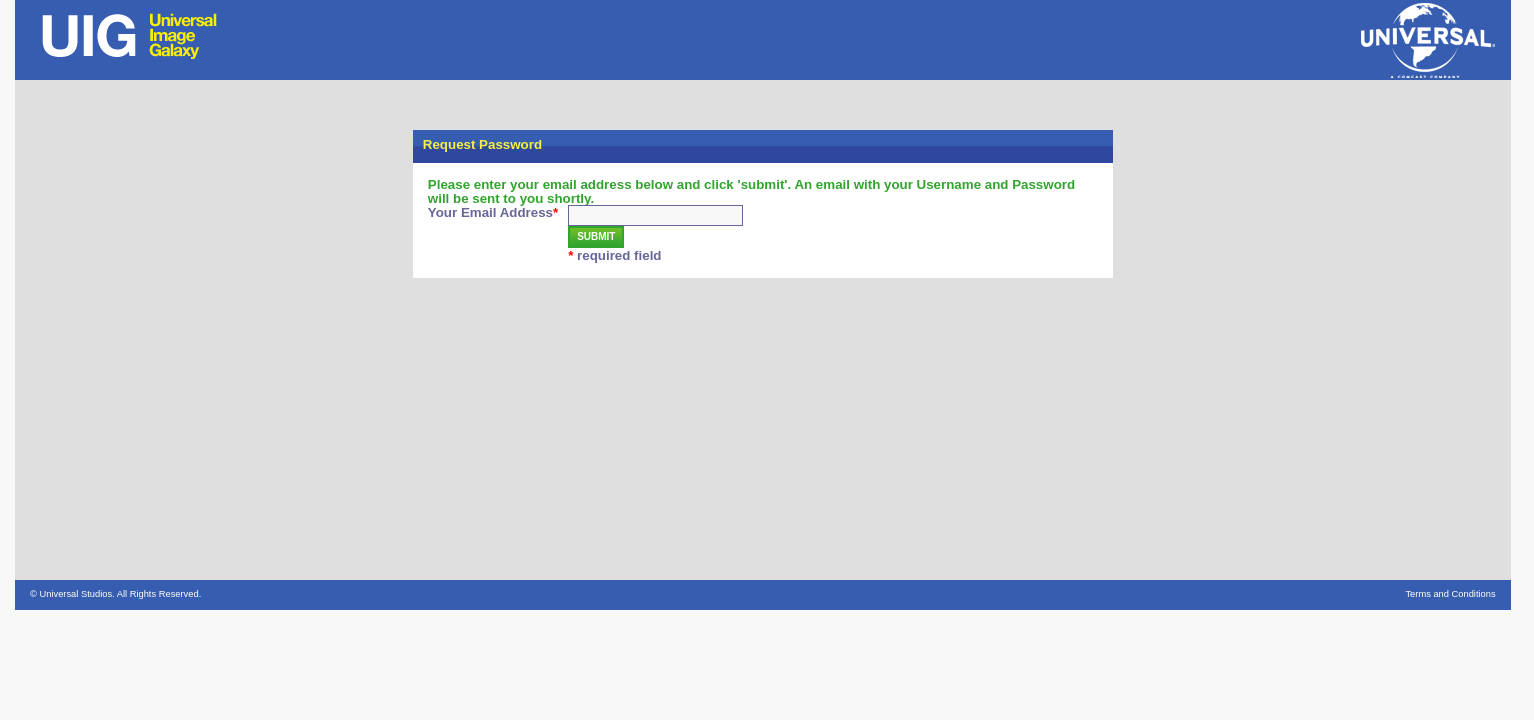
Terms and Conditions (1450, 594)
